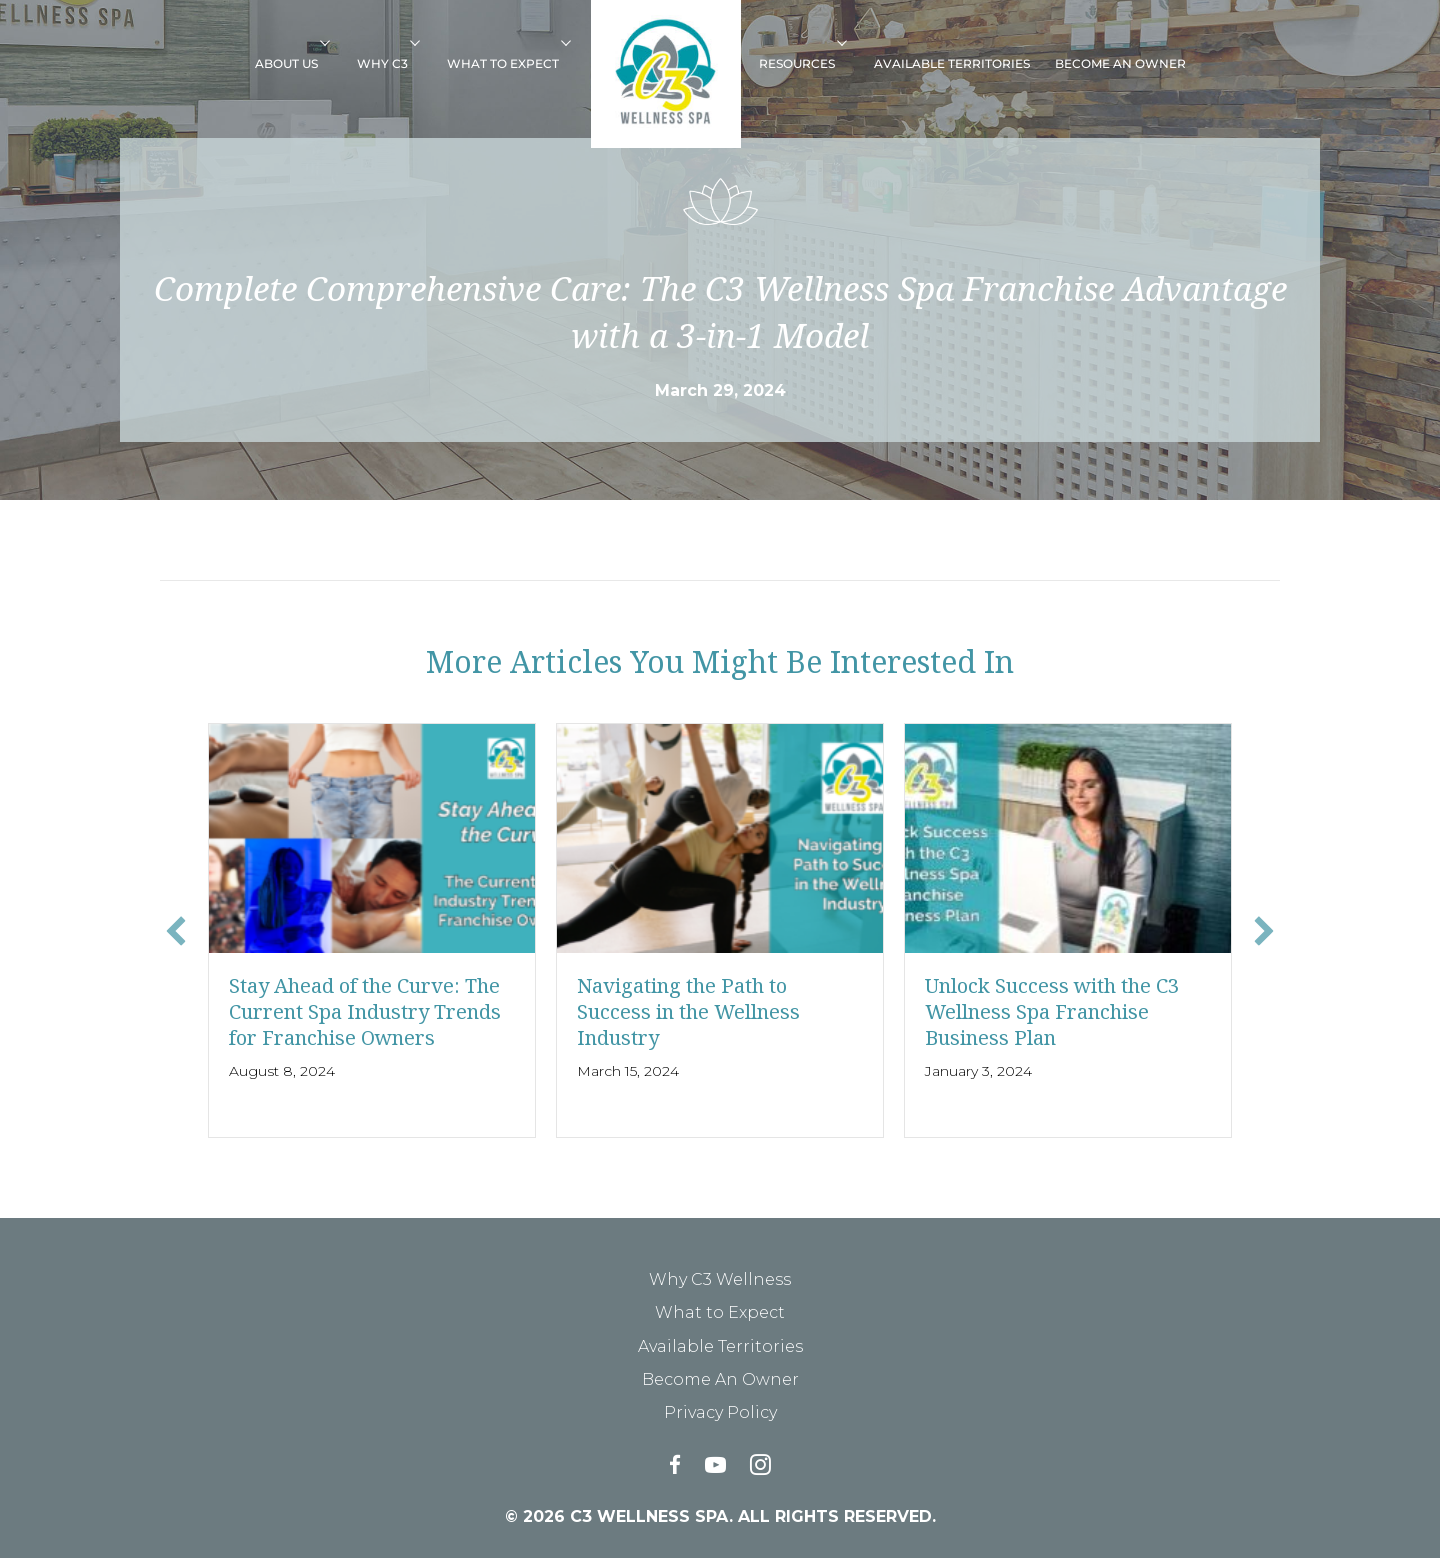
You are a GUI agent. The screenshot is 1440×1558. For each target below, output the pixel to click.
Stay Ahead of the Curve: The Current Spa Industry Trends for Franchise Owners (365, 1011)
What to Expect (503, 63)
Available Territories (952, 63)
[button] (332, 42)
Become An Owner (1120, 63)
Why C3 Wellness (720, 1279)
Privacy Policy (720, 1412)
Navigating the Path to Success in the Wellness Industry (688, 1011)
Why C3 (382, 63)
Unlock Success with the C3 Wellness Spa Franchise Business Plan (1052, 1011)
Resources (797, 63)
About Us (286, 63)
